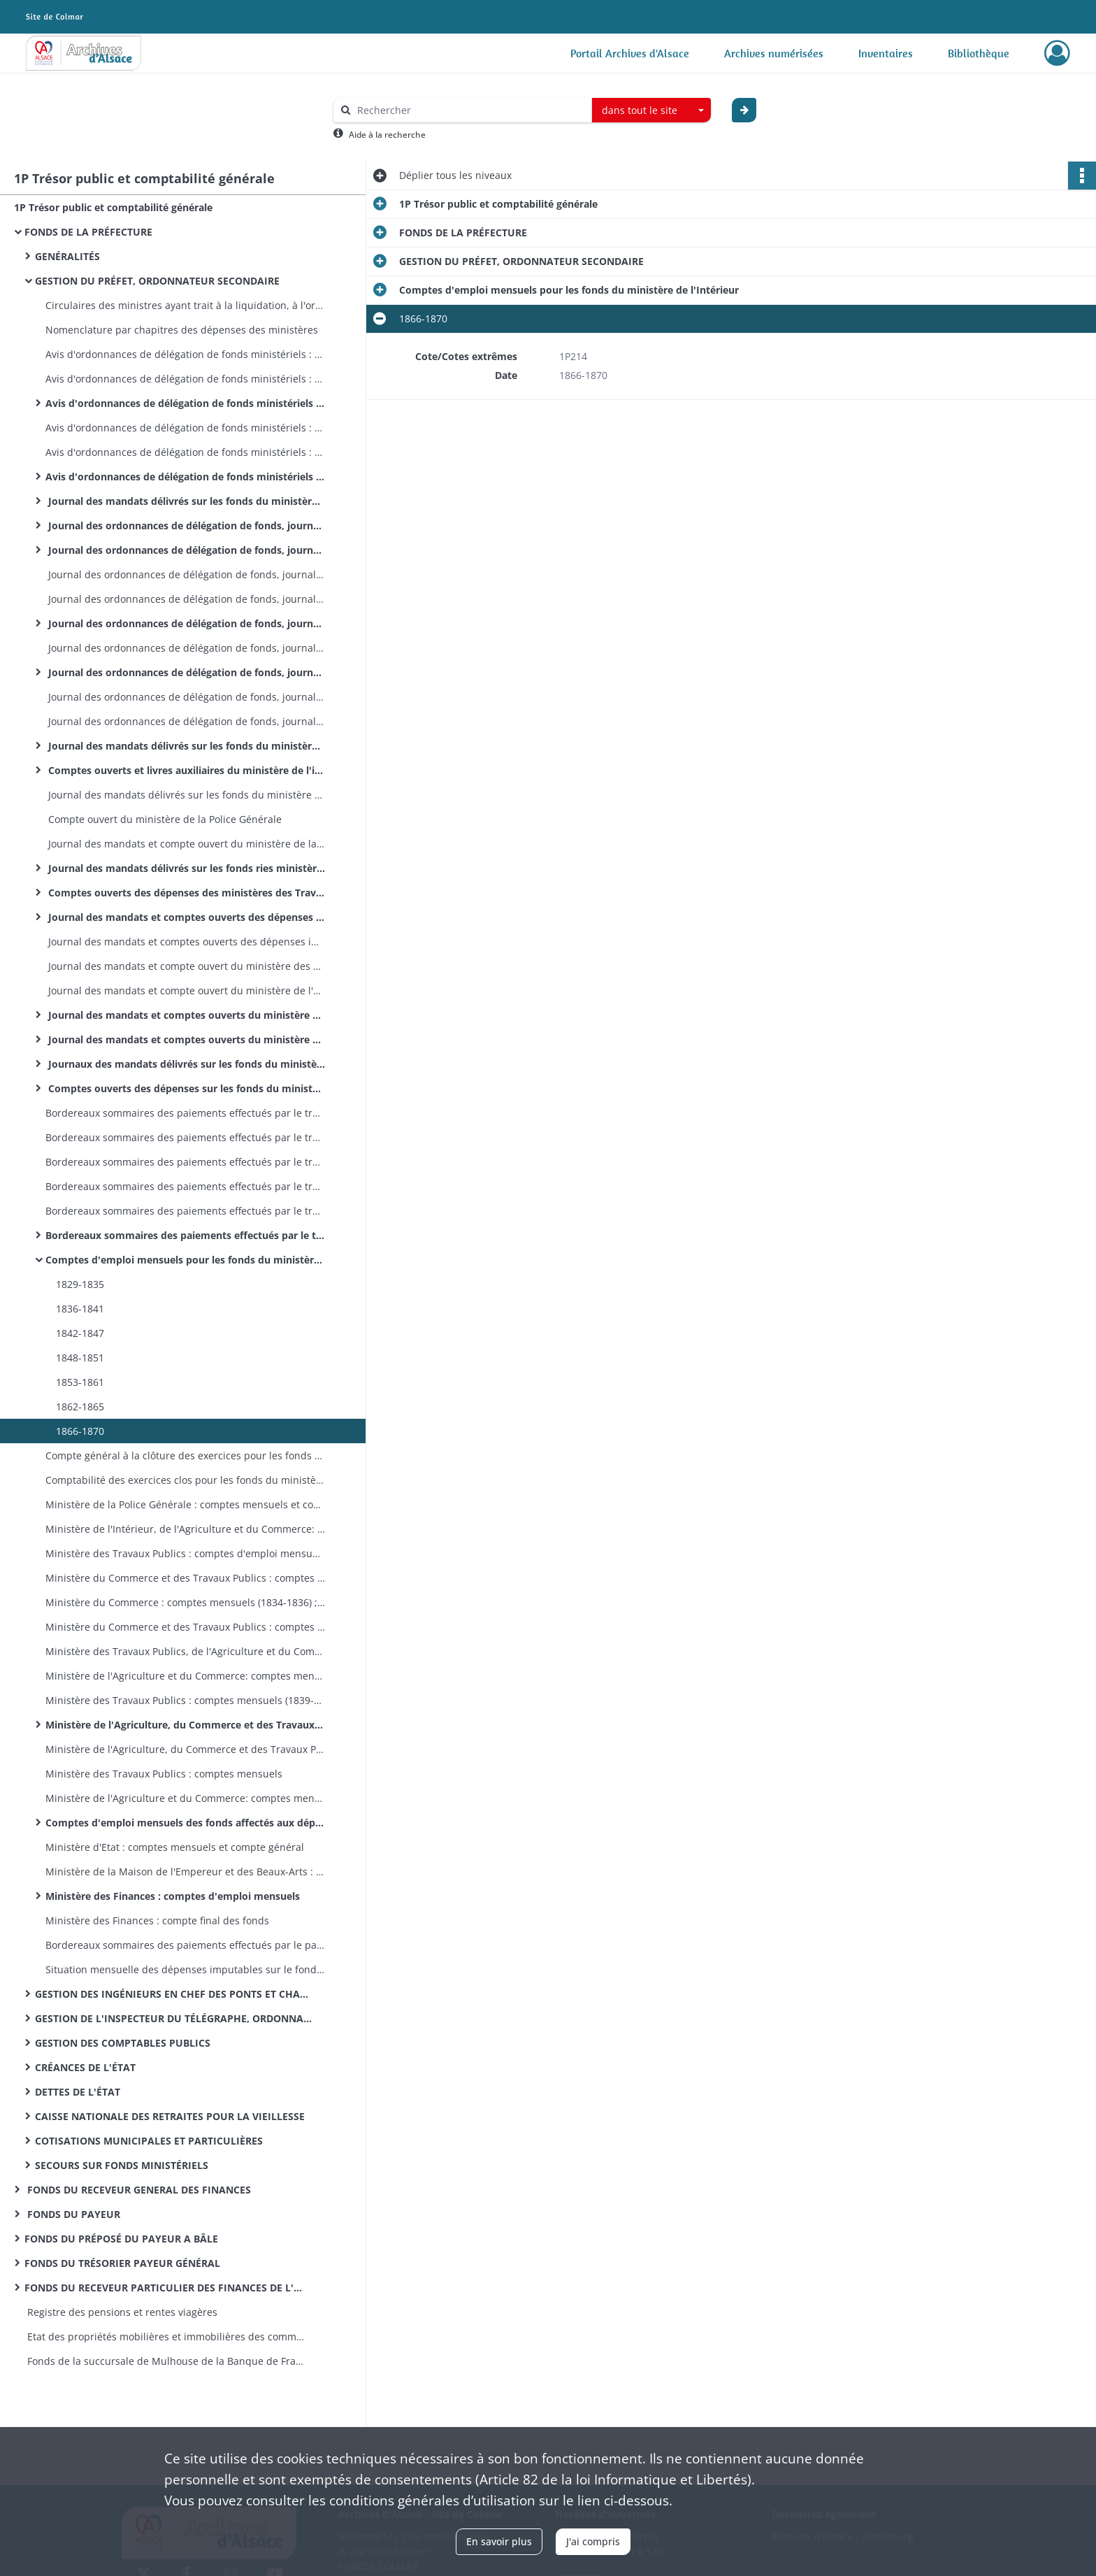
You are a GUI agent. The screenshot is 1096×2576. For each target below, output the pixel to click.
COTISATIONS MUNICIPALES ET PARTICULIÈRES (149, 2140)
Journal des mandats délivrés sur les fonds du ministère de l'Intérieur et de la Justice (185, 501)
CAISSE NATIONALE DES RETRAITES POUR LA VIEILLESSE (170, 2116)
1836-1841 (80, 1308)
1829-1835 (80, 1284)
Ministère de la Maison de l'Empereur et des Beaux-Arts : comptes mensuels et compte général (185, 1871)
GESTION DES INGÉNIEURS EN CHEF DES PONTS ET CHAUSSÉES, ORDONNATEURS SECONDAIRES (175, 1994)
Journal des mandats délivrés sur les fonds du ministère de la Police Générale (185, 794)
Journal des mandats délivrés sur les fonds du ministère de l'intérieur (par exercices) (185, 745)
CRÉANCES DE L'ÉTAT (85, 2067)
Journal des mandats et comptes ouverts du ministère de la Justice (185, 1039)
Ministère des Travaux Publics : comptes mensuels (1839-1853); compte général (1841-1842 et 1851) (185, 1700)
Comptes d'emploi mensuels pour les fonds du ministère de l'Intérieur (185, 1259)
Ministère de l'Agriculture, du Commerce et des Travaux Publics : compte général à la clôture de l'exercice (185, 1749)
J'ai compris (593, 2541)
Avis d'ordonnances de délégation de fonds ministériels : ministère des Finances (185, 476)
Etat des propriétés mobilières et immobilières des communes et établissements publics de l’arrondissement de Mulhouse (164, 2336)
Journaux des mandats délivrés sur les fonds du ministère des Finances (185, 1064)
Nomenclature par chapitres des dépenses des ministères (181, 329)
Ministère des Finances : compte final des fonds (157, 1920)
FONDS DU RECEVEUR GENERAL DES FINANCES (137, 2189)
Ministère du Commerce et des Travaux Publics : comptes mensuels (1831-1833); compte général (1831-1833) (185, 1577)
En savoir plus (499, 2541)
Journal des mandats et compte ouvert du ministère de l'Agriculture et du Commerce (185, 990)
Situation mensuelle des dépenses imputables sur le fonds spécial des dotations (185, 1969)
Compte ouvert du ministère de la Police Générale (163, 819)
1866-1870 (80, 1431)
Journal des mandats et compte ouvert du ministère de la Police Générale (185, 843)
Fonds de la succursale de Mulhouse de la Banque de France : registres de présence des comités (164, 2361)
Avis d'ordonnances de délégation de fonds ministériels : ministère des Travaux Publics (185, 354)
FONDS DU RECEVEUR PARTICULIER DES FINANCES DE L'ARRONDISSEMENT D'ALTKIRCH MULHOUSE (164, 2287)
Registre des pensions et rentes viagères (120, 2312)
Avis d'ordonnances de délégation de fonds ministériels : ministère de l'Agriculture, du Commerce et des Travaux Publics (185, 403)
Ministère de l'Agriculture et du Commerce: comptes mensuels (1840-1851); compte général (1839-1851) (185, 1675)
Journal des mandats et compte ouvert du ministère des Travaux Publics (185, 966)
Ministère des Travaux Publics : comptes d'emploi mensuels (185, 1553)
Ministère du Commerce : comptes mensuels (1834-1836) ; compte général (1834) (185, 1602)
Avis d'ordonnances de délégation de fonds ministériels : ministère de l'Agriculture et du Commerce (185, 378)
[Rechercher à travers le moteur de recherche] (469, 110)
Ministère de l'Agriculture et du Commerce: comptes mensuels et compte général (185, 1798)
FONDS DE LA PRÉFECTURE (88, 231)
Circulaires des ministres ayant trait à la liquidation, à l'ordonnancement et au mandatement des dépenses (185, 305)
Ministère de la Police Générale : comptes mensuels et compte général (185, 1504)
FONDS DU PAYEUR (72, 2214)
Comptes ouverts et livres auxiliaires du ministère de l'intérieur (185, 770)
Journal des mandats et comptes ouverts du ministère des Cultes (185, 1015)
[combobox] (651, 110)
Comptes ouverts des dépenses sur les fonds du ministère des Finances (185, 1088)
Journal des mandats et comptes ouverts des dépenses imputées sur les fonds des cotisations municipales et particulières (185, 941)
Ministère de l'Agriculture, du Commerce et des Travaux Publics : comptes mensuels (185, 1724)
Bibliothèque (978, 53)
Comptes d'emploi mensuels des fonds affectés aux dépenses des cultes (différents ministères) (185, 1822)
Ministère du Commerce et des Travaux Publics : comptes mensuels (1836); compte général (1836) (185, 1626)
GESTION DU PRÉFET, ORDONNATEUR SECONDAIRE (157, 280)
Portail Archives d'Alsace (629, 53)
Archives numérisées (773, 53)
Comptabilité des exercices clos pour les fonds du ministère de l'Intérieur (185, 1480)
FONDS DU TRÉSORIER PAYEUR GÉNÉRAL (122, 2263)
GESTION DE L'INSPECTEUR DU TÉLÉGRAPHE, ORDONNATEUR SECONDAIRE (175, 2018)
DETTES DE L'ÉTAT (77, 2091)
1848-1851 (80, 1357)
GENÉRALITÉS (67, 256)
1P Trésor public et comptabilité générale (113, 207)
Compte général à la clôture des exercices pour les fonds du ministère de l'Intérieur (185, 1455)
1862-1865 (80, 1406)
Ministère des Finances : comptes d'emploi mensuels (172, 1896)
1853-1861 (80, 1382)
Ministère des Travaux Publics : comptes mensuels (163, 1773)
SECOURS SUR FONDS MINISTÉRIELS (121, 2165)
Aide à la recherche (387, 135)
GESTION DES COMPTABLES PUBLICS (122, 2042)
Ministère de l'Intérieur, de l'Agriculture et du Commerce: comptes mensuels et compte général (185, 1529)
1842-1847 (80, 1333)
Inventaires (885, 53)
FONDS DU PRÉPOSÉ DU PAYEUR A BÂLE (121, 2238)
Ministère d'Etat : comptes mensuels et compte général (174, 1847)
